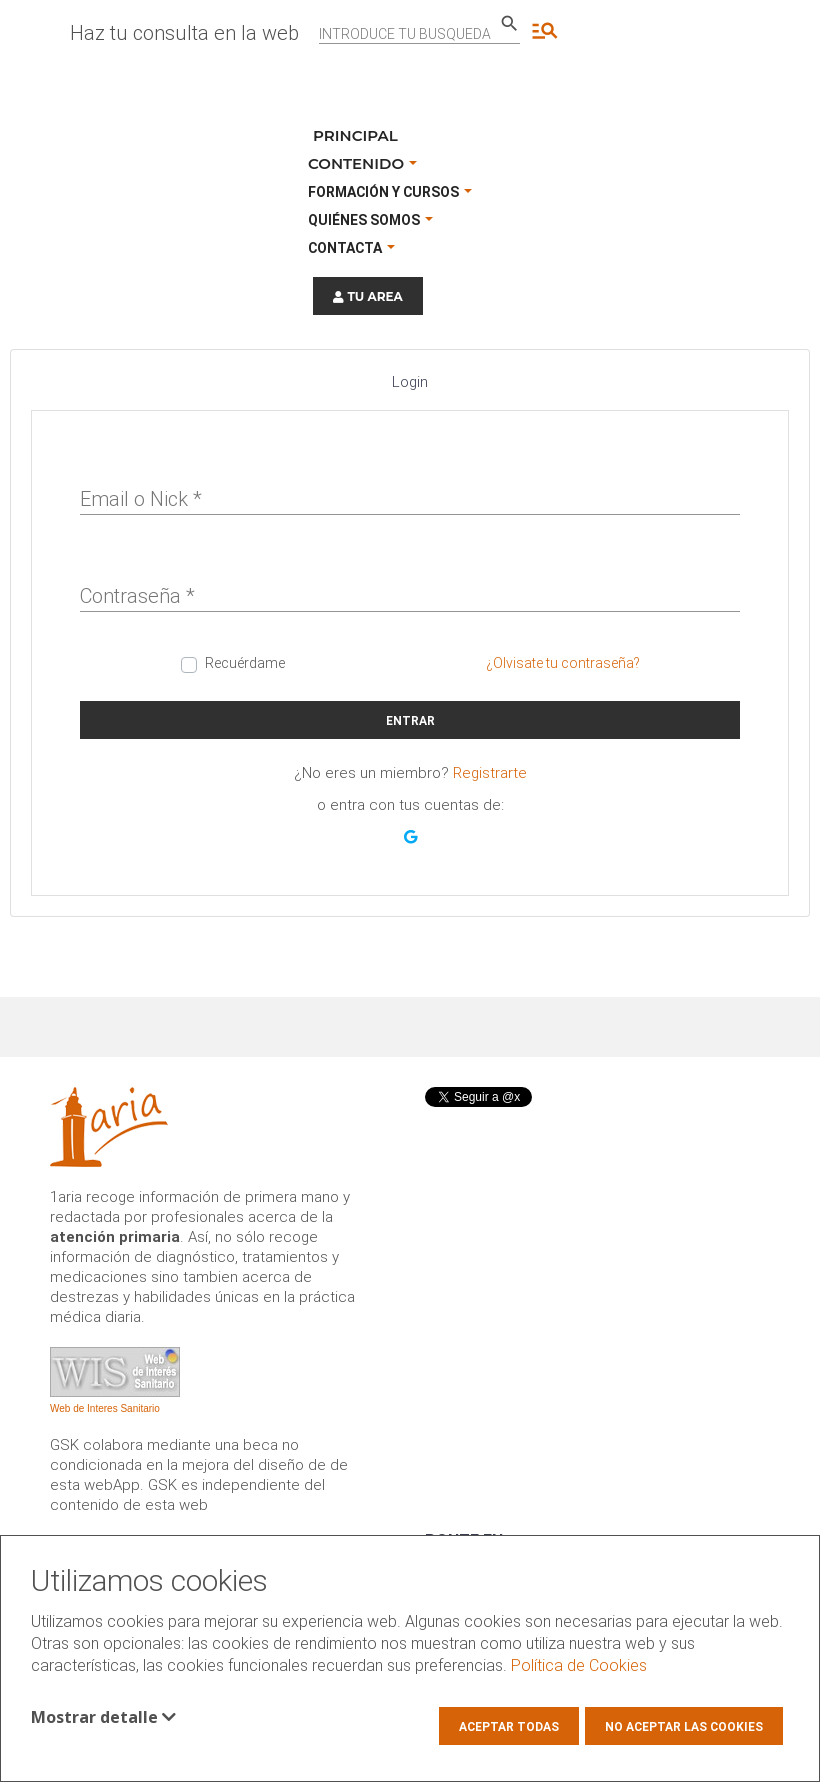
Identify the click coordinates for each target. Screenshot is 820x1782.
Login (410, 382)
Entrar (410, 721)
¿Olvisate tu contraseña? (563, 663)
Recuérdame (245, 663)
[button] (410, 837)
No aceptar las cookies (684, 1727)
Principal (355, 135)
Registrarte (490, 773)
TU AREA (368, 296)
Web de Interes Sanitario (105, 1408)
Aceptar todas (509, 1727)
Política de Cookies (579, 1665)
